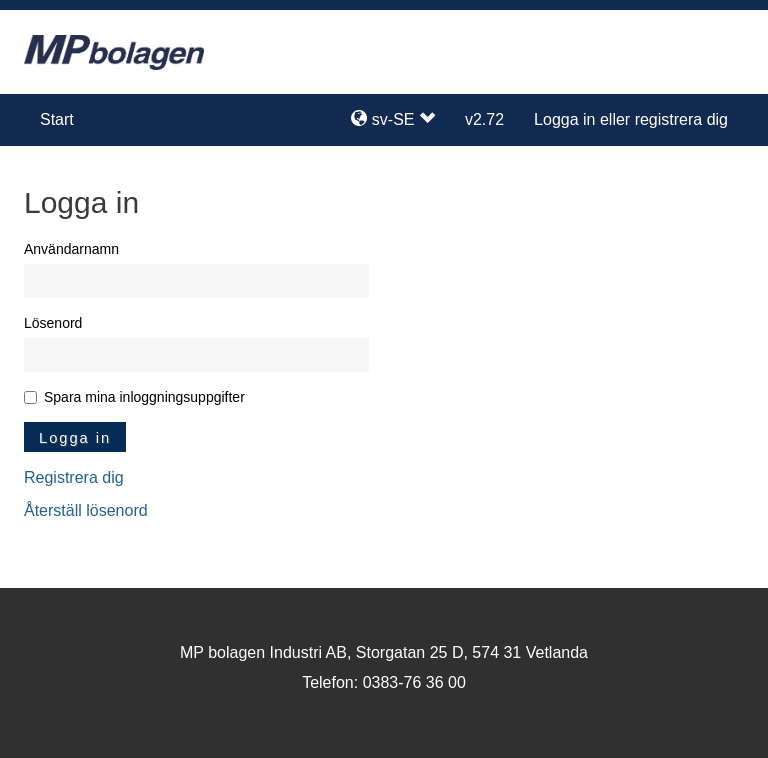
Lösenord (53, 323)
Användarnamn (71, 249)
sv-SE (393, 119)
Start (57, 119)
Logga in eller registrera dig (631, 119)
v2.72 (484, 119)
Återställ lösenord (86, 510)
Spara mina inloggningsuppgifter (144, 397)
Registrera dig (74, 477)
